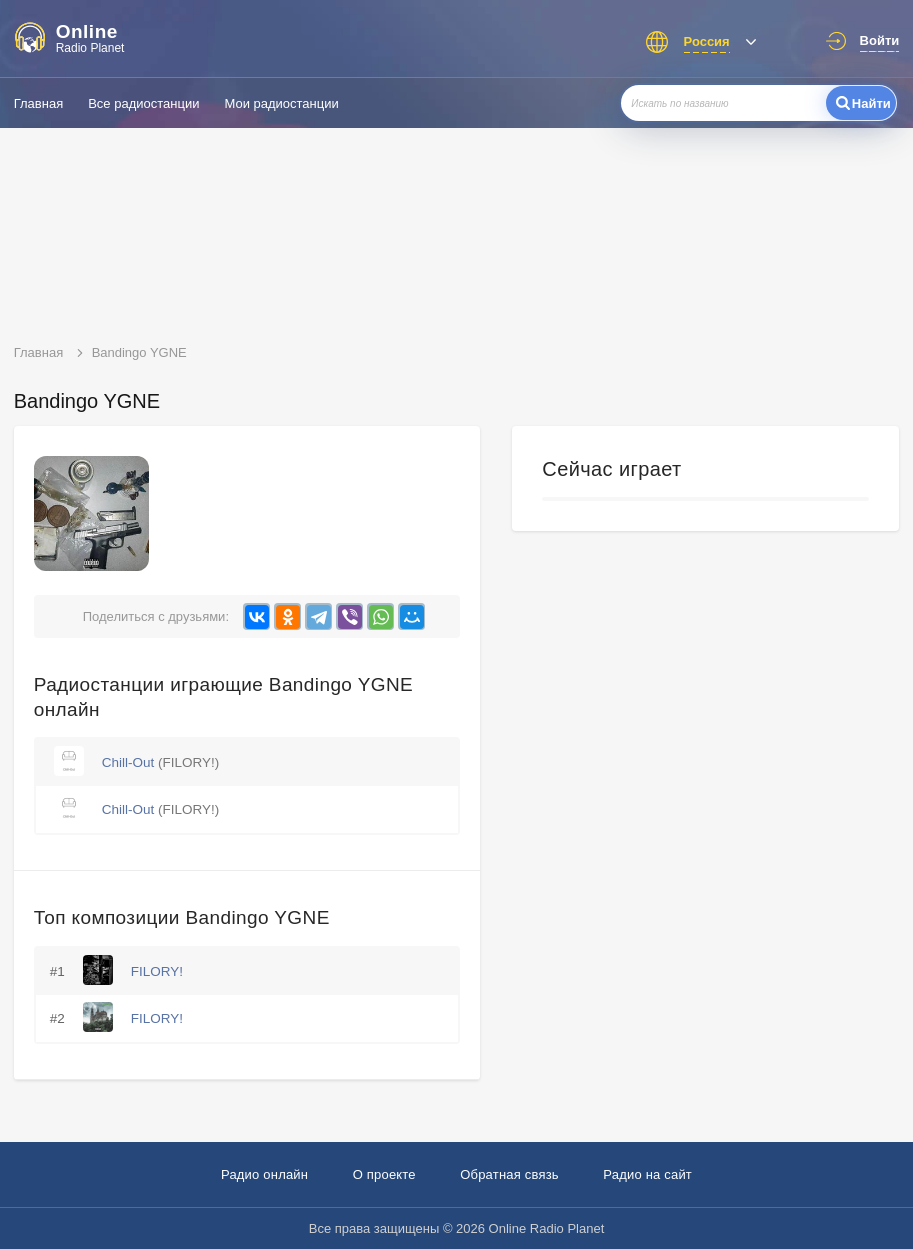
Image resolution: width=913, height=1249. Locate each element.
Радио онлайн (264, 1174)
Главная (38, 103)
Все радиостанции (143, 103)
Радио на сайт (647, 1174)
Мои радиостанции (281, 103)
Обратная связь (509, 1174)
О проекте (384, 1174)
